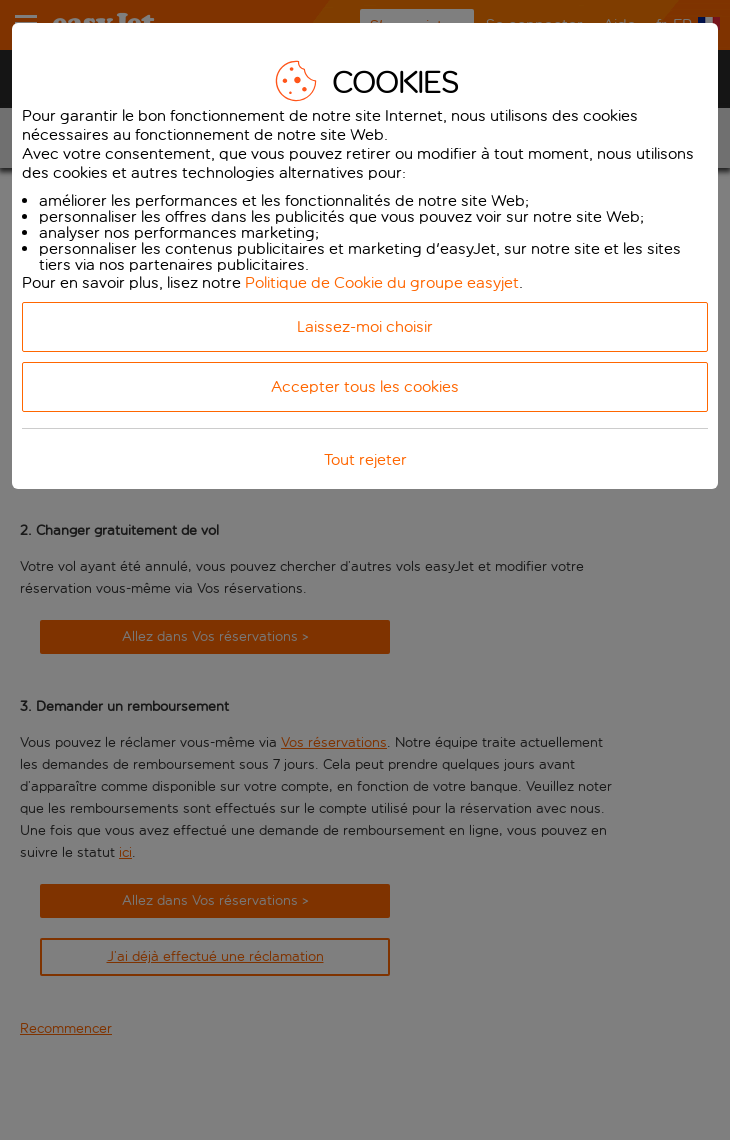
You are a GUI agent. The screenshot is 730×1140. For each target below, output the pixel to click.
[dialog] (365, 256)
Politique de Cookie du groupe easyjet (382, 282)
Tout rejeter (365, 459)
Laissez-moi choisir (365, 326)
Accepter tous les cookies (365, 386)
